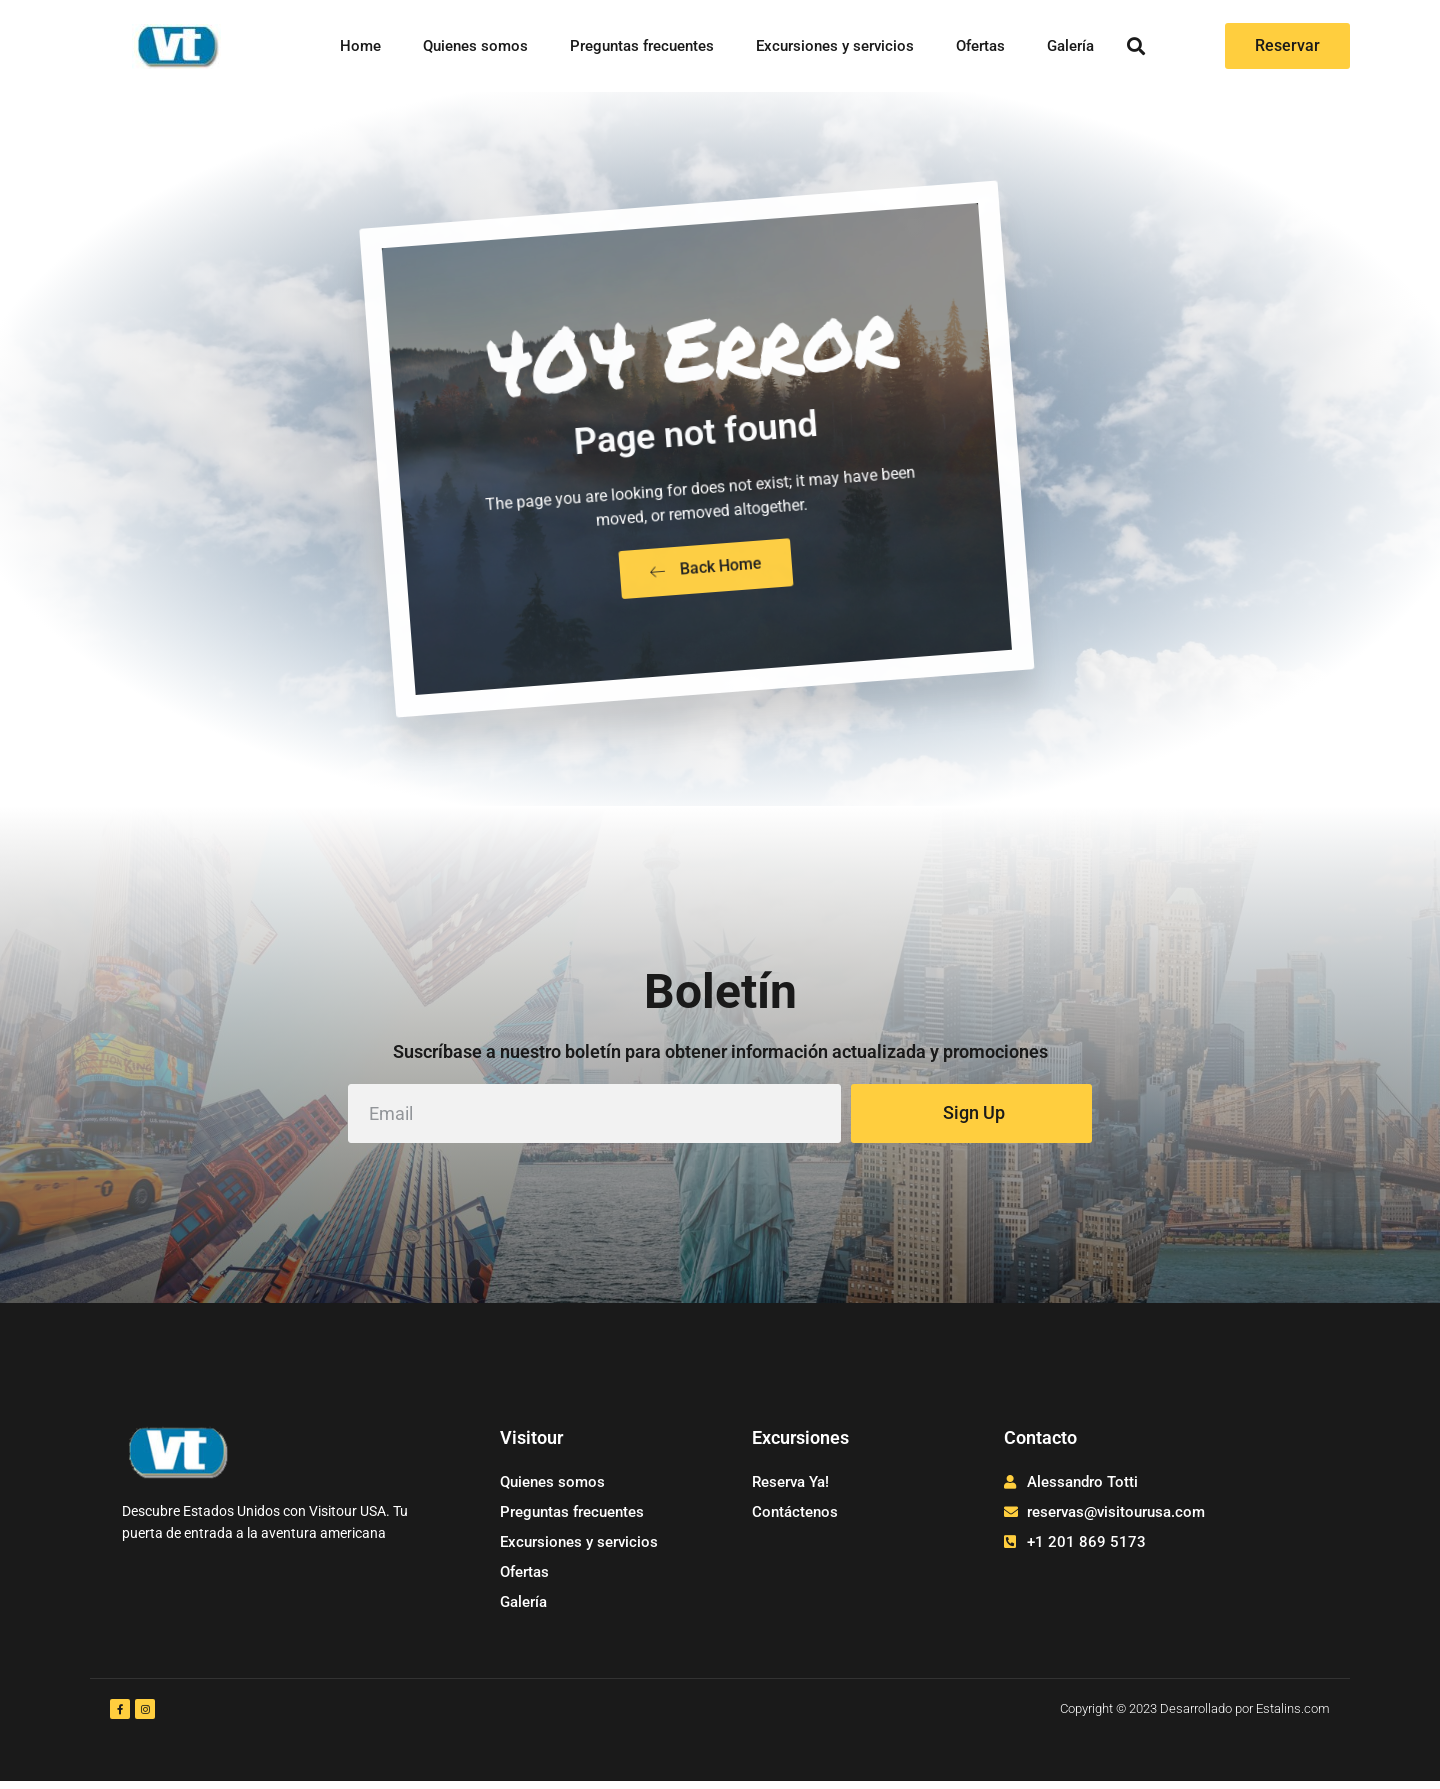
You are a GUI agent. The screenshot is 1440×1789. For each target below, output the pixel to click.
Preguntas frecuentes (642, 46)
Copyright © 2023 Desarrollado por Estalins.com (1195, 1716)
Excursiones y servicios (835, 46)
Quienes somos (475, 46)
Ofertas (980, 46)
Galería (1070, 46)
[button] (1136, 46)
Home (360, 46)
